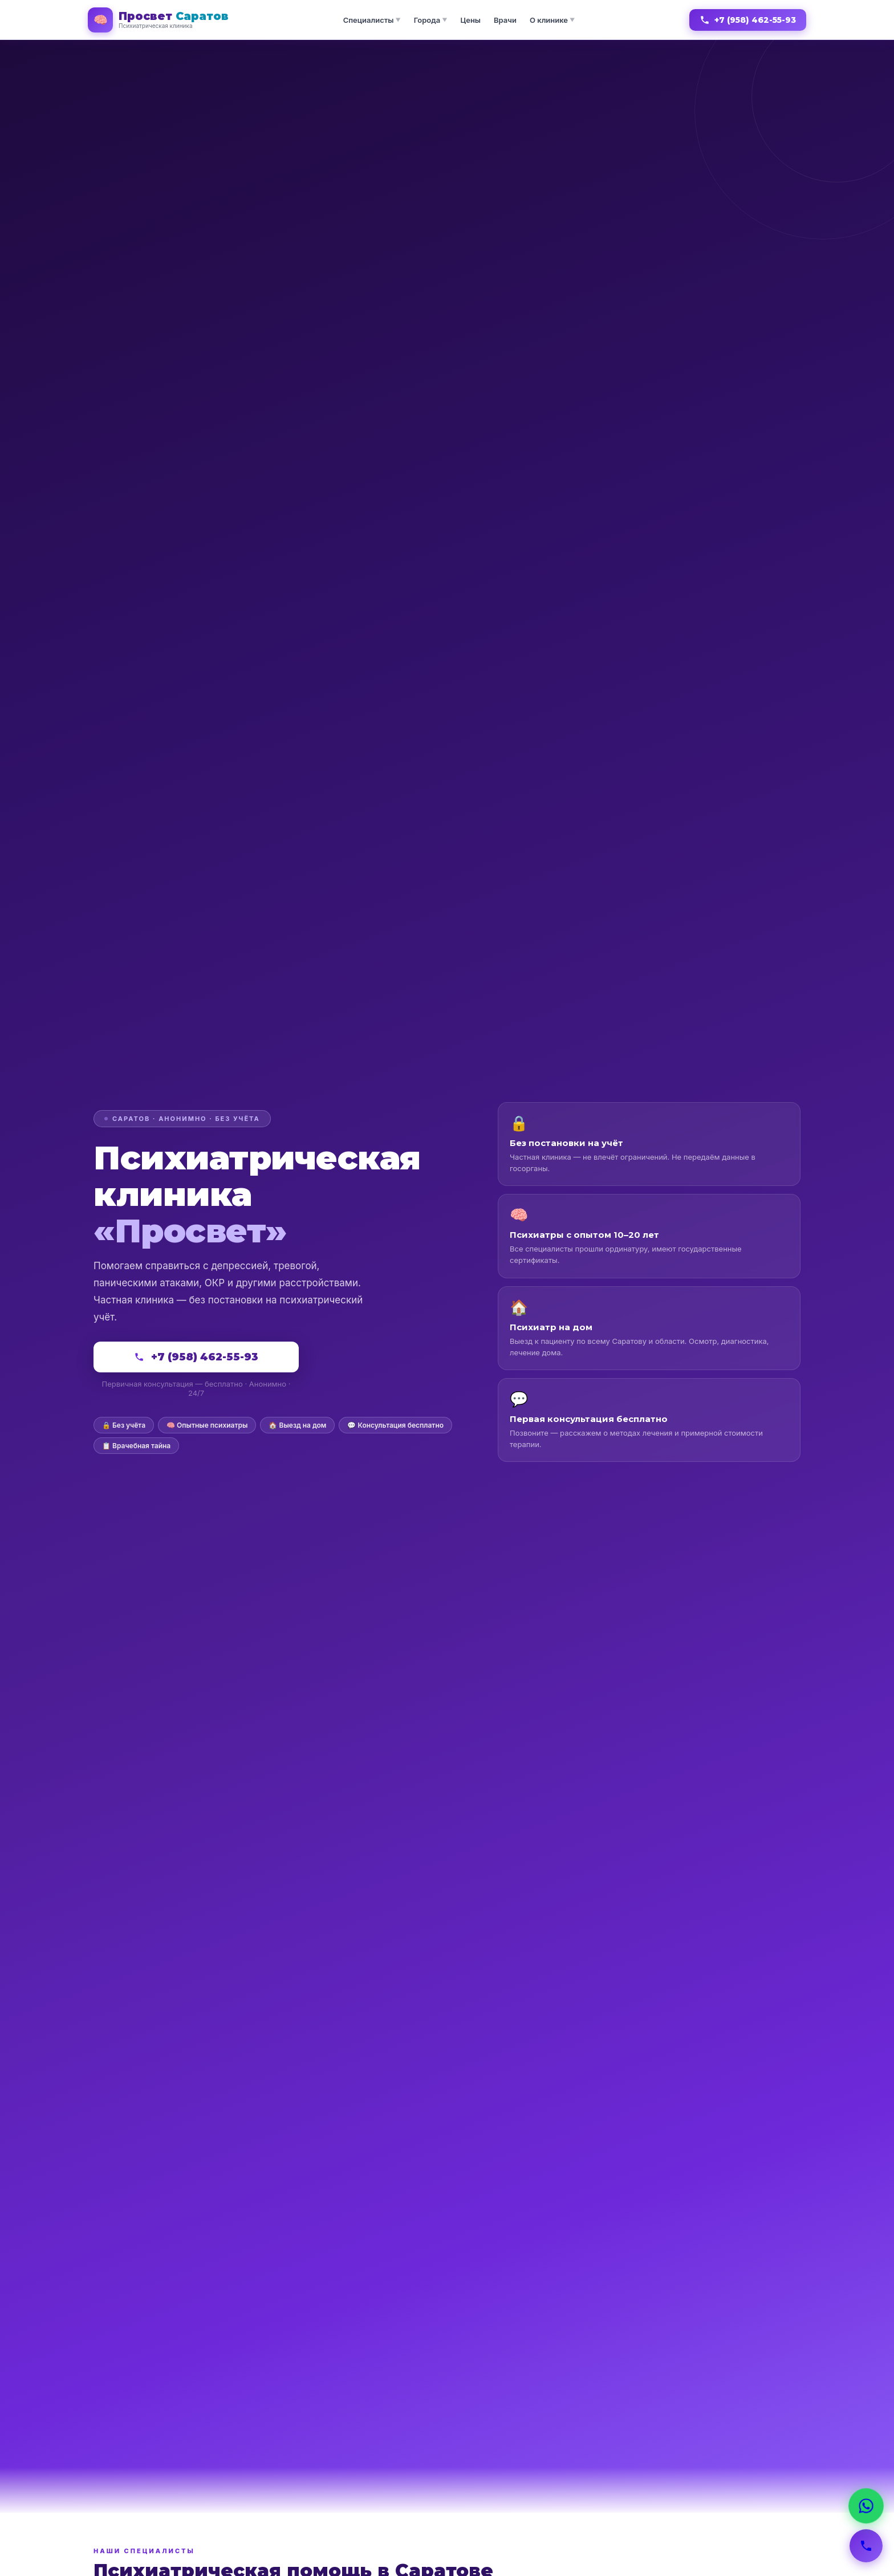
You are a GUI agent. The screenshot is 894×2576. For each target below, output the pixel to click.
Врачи (505, 20)
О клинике (552, 20)
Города (431, 20)
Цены (470, 20)
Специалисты (372, 20)
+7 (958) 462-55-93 (748, 20)
